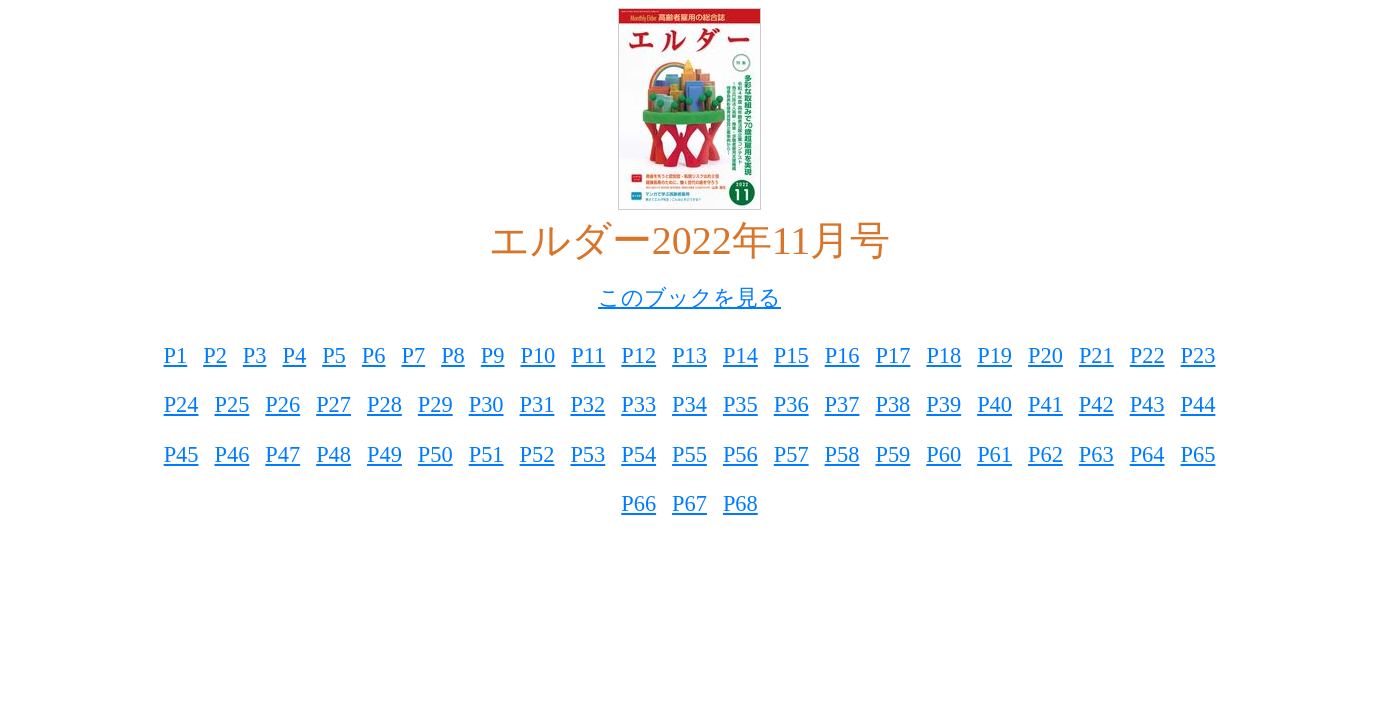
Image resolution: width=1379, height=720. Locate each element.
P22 (1147, 355)
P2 (215, 355)
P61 (994, 454)
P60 (943, 454)
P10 (537, 355)
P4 (295, 355)
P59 (892, 454)
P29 (435, 404)
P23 (1198, 355)
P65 (1198, 454)
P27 (333, 404)
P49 (384, 454)
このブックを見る (689, 297)
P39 (943, 404)
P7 (413, 355)
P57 (791, 454)
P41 (1045, 404)
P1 (176, 355)
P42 (1096, 404)
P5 (334, 355)
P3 (255, 355)
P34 (689, 404)
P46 (231, 454)
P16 (842, 355)
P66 (638, 503)
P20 (1045, 355)
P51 (486, 454)
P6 (374, 355)
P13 (689, 355)
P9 (493, 355)
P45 (181, 454)
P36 (791, 404)
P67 (689, 503)
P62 (1045, 454)
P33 (638, 404)
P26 (282, 404)
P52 (537, 454)
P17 (893, 355)
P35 (740, 404)
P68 (740, 503)
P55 (689, 454)
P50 (435, 454)
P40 (994, 404)
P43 (1147, 404)
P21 (1096, 355)
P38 (892, 404)
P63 (1096, 454)
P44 (1198, 404)
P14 (740, 355)
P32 (587, 404)
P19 (994, 355)
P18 (943, 355)
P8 (453, 355)
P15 (791, 355)
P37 (842, 404)
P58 (842, 454)
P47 (282, 454)
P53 (587, 454)
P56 (740, 454)
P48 (333, 454)
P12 (638, 355)
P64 (1147, 454)
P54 (638, 454)
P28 (384, 404)
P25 (231, 404)
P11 (588, 355)
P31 (537, 404)
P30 (486, 404)
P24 (181, 404)
